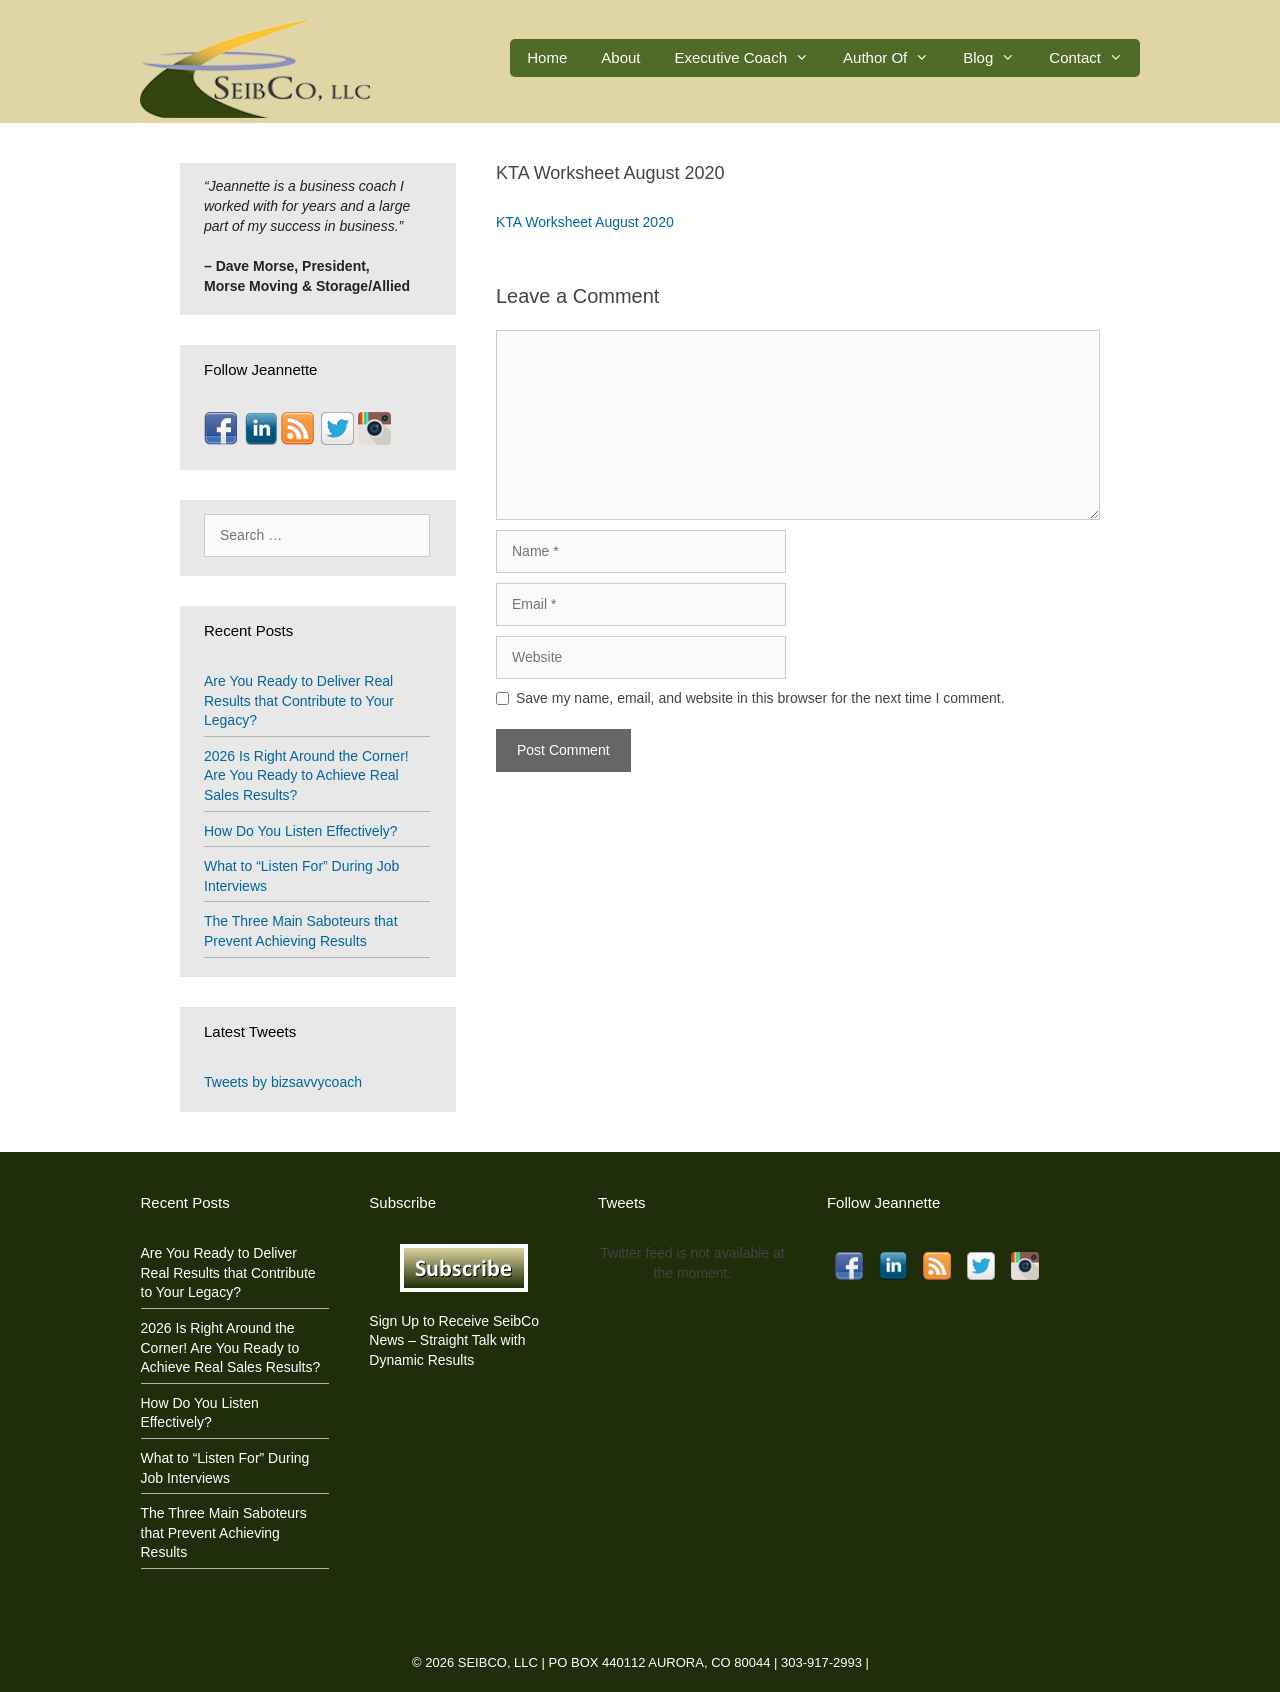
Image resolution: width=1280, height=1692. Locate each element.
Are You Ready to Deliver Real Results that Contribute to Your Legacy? (299, 700)
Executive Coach (751, 58)
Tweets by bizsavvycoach (283, 1082)
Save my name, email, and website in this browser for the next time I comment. (760, 698)
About (620, 57)
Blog (997, 58)
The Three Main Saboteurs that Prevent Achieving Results (224, 1532)
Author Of (894, 58)
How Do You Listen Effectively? (301, 831)
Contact (1094, 58)
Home (547, 57)
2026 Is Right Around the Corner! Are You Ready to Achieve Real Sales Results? (306, 775)
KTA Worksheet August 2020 (585, 222)
